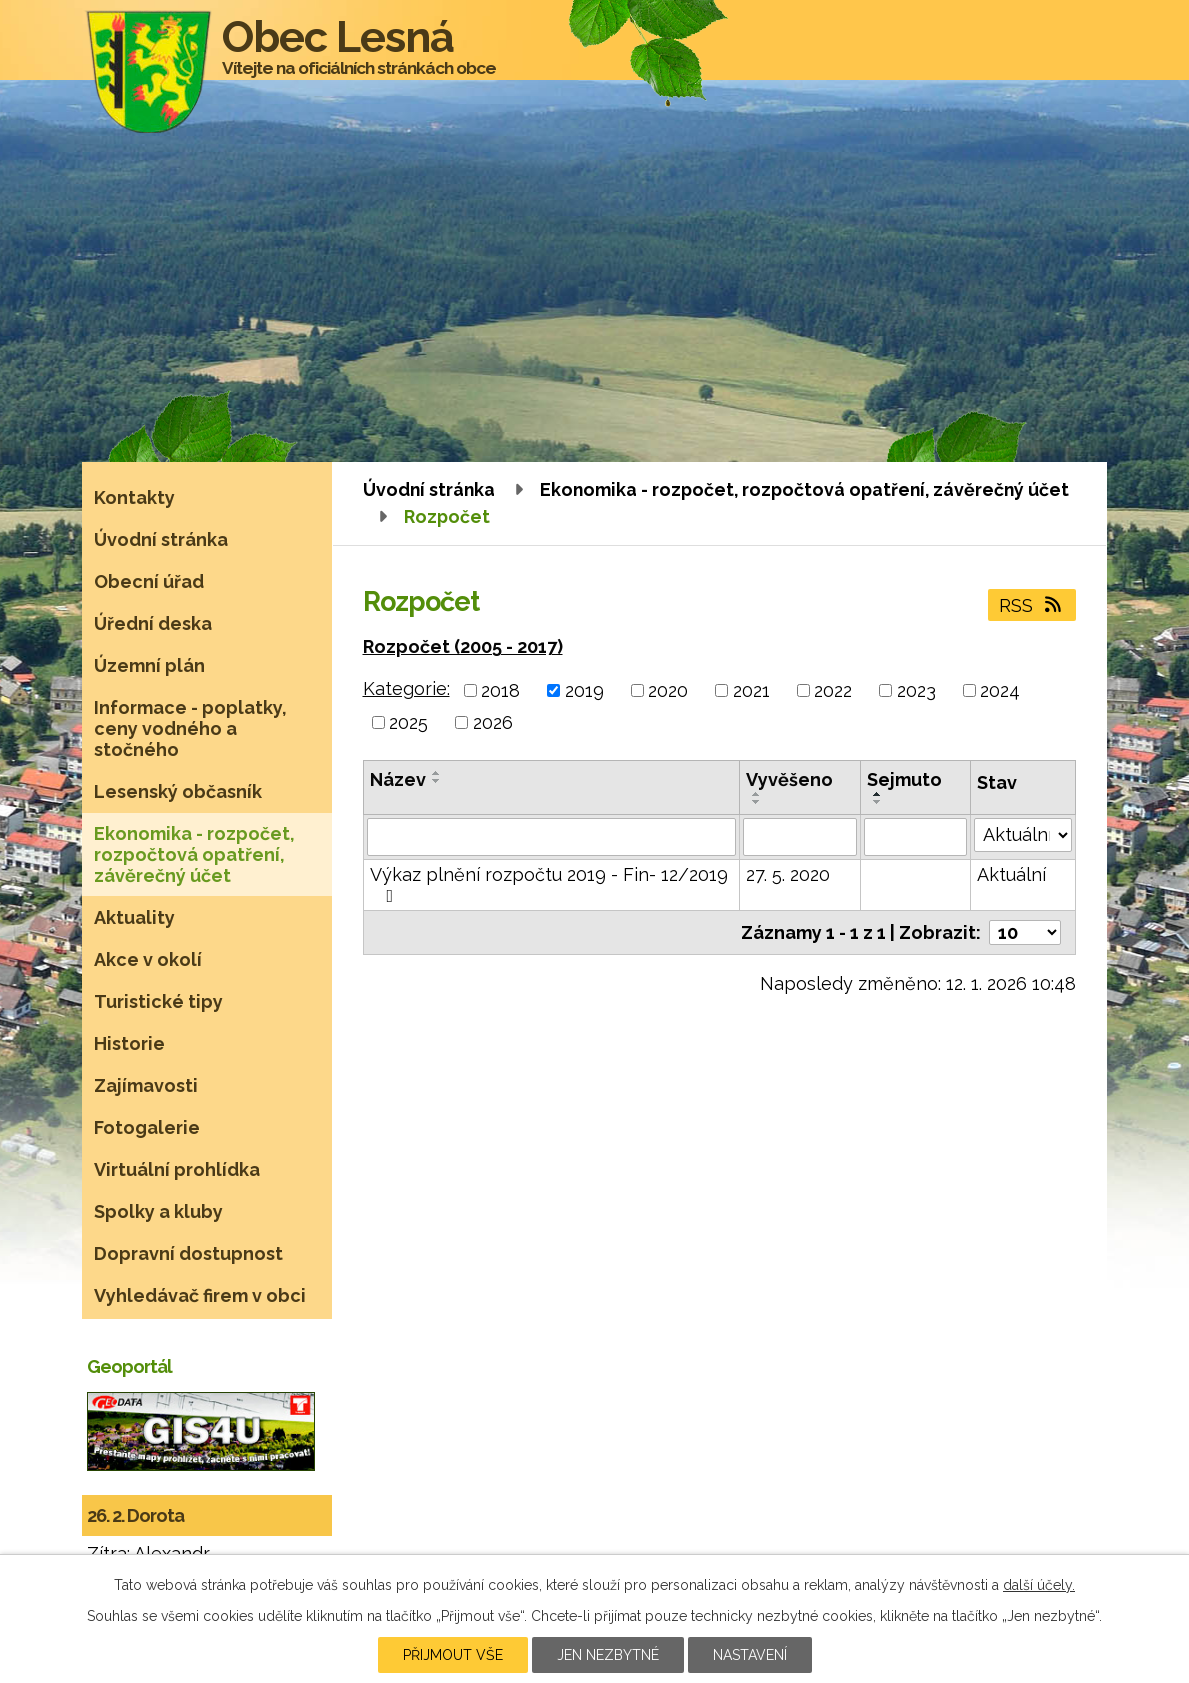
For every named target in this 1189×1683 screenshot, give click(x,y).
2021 (751, 690)
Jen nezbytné (608, 1655)
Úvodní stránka (429, 489)
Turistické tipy (158, 1001)
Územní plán (149, 665)
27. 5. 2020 (788, 874)
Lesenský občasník (178, 791)
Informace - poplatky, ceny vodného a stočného (190, 728)
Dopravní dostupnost (188, 1253)
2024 (1000, 690)
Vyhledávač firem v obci (200, 1295)
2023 (916, 690)
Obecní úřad (149, 581)
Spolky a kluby (158, 1211)
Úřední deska (153, 623)
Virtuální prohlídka (177, 1169)
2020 (668, 690)
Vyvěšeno (789, 779)
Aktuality (134, 917)
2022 (833, 690)
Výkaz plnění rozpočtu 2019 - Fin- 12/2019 (549, 884)
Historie (129, 1043)
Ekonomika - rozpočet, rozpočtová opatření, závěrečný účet (804, 489)
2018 (500, 690)
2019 (584, 690)
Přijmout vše (453, 1655)
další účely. (1039, 1585)
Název (398, 779)
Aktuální (1011, 874)
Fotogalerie (147, 1127)
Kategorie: (406, 688)
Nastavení (750, 1655)
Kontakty (134, 497)
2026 (493, 722)
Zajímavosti (146, 1085)
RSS (1032, 605)
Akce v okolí (148, 959)
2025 (408, 722)
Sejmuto (904, 779)
